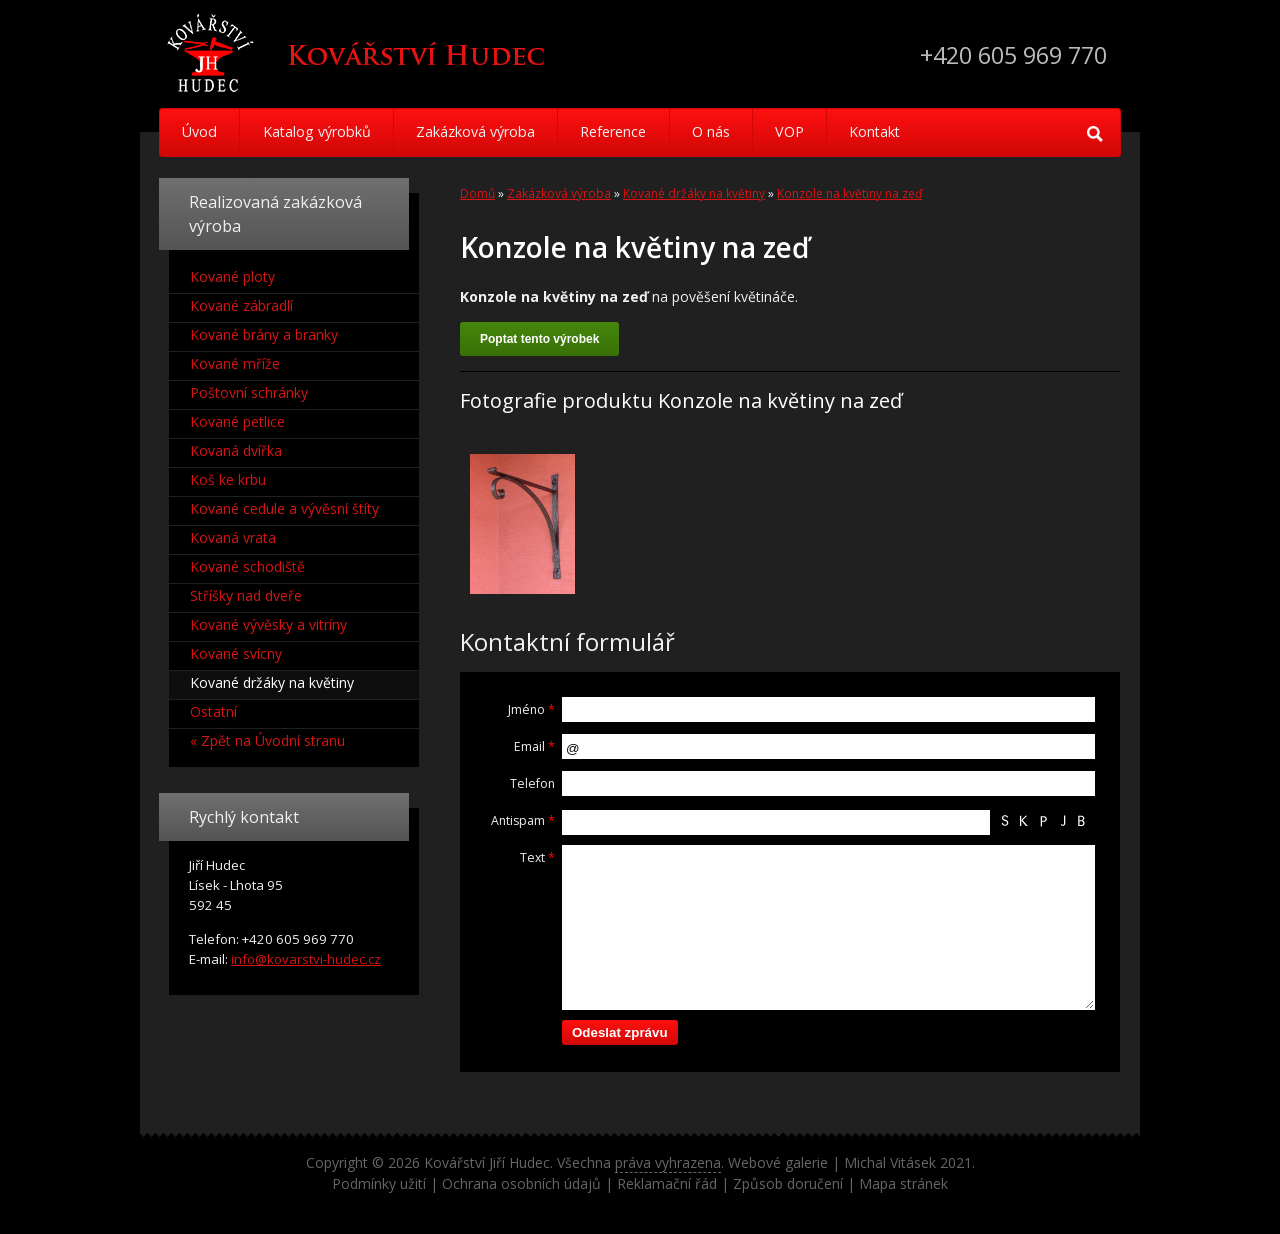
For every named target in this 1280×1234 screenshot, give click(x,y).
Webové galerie (778, 1162)
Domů (477, 193)
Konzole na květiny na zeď (849, 193)
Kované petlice (237, 421)
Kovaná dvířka (236, 450)
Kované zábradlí (241, 305)
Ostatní (213, 711)
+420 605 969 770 (1007, 54)
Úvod (201, 132)
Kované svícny (236, 653)
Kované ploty (232, 276)
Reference (622, 132)
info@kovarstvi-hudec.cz (306, 959)
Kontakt (893, 132)
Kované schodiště (247, 566)
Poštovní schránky (249, 392)
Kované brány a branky (264, 334)
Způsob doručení (788, 1183)
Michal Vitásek (890, 1162)
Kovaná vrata (233, 537)
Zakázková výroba (481, 132)
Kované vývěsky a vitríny (268, 624)
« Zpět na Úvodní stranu (267, 740)
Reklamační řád (667, 1183)
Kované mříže (235, 363)
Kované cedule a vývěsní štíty (284, 508)
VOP (805, 132)
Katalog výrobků (320, 132)
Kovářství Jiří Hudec (487, 1162)
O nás (723, 132)
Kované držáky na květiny (694, 193)
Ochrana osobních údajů (521, 1183)
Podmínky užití (379, 1183)
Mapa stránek (903, 1183)
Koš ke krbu (228, 479)
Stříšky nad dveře (246, 595)
